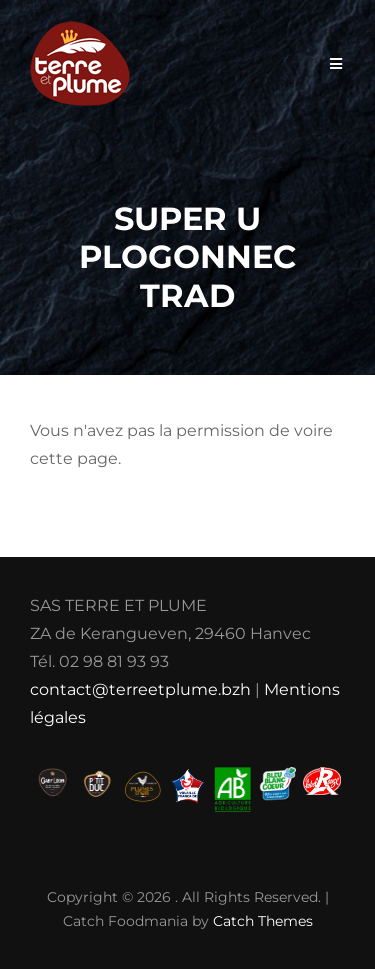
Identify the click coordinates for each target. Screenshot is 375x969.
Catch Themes (263, 921)
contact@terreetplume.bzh (140, 689)
